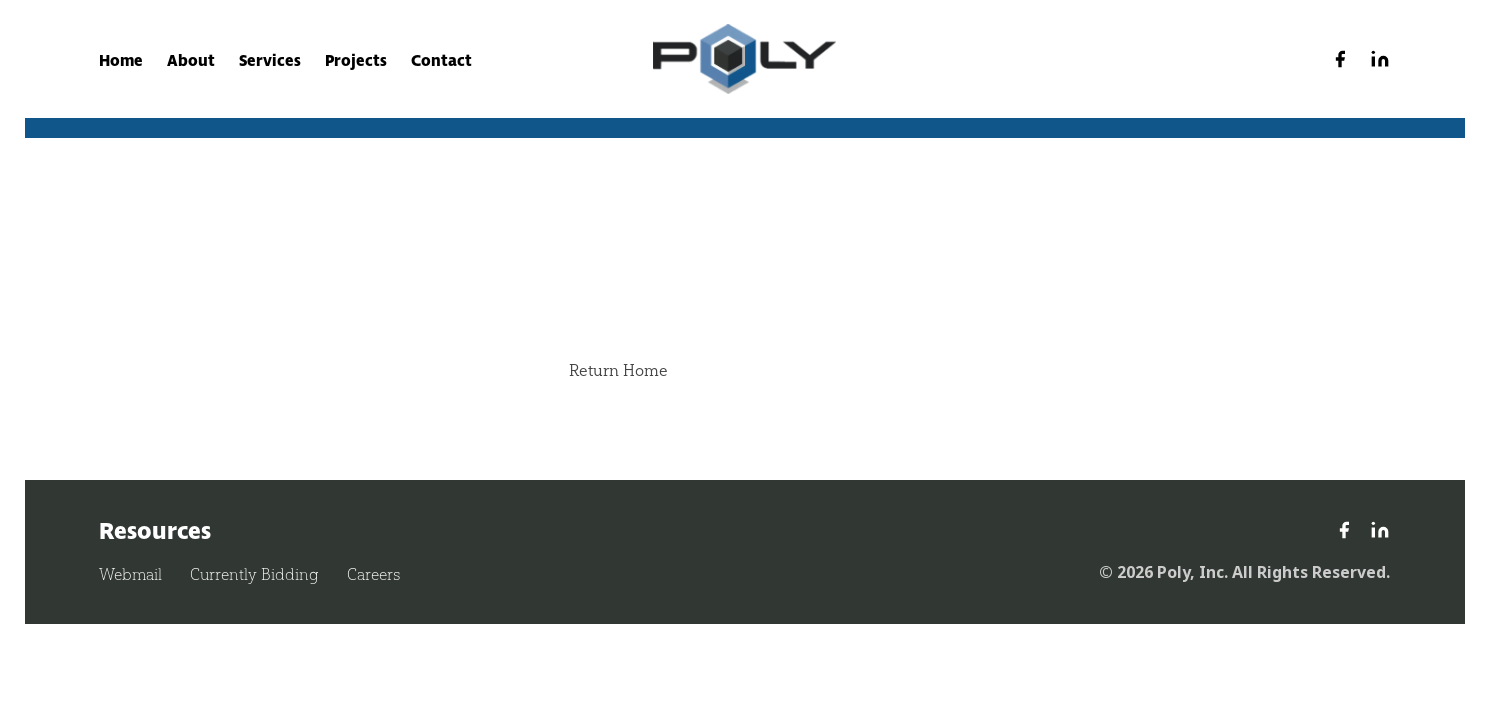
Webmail (130, 574)
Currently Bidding (254, 574)
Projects (356, 61)
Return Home (618, 370)
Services (270, 61)
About (191, 61)
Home (121, 61)
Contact (441, 61)
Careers (373, 574)
